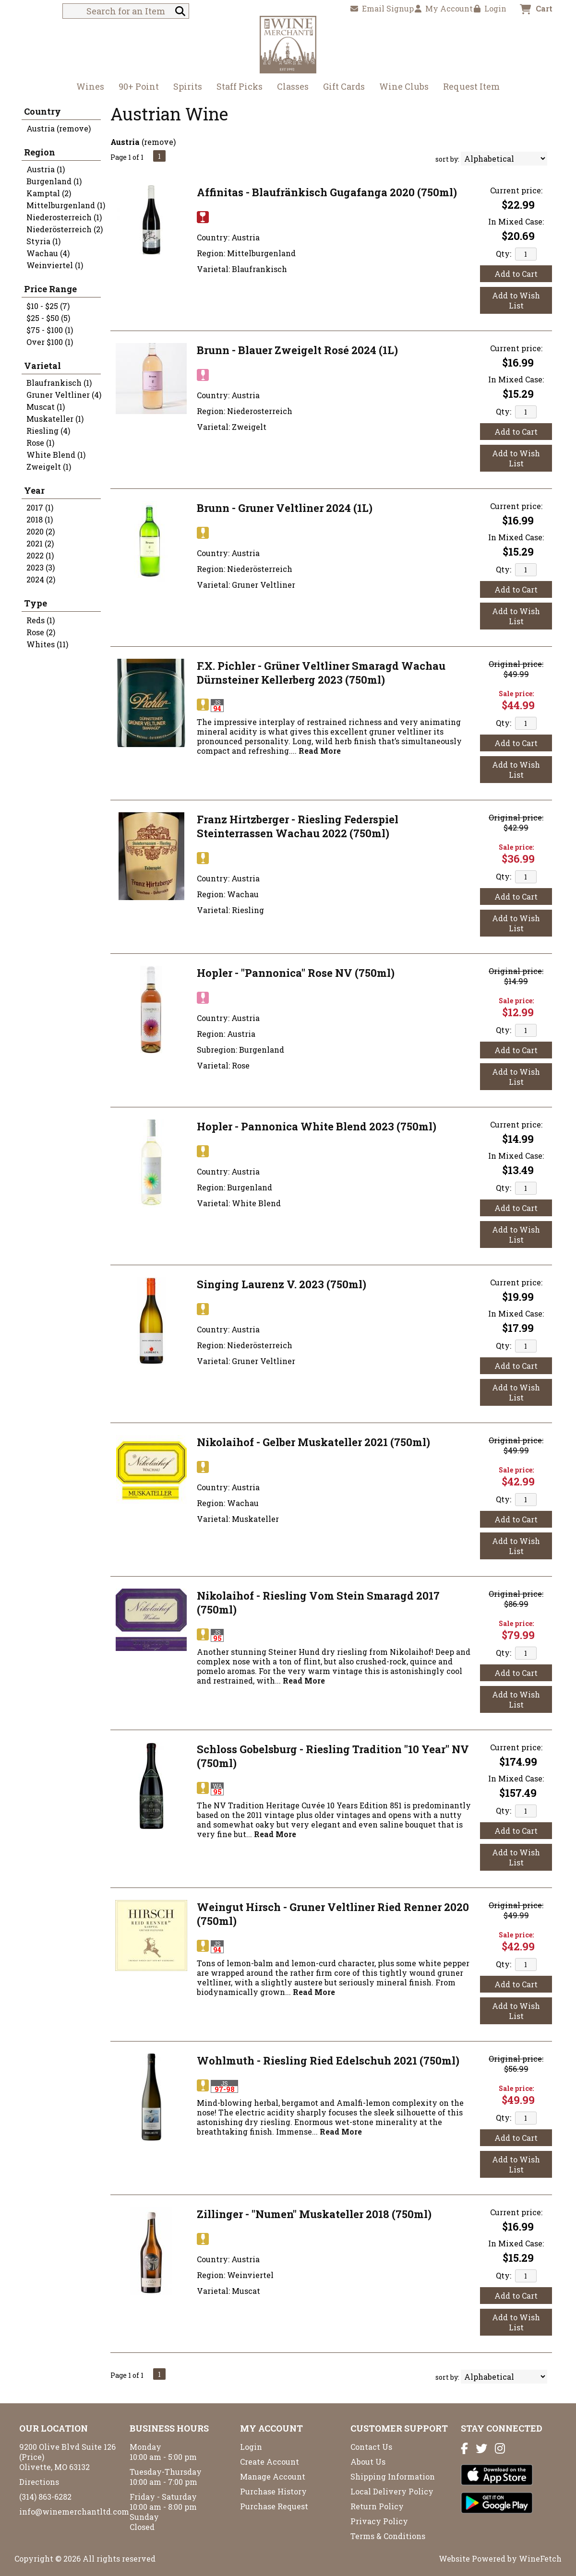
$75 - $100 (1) (49, 330)
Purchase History (273, 2491)
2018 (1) (39, 519)
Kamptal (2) (48, 193)
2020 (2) (40, 531)
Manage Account (272, 2476)
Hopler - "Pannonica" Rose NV (296, 973)
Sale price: (516, 693)
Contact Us (371, 2447)
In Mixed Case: (516, 221)
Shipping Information (392, 2476)
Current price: (516, 190)
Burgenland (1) (54, 181)
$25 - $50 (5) (48, 318)
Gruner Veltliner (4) (63, 395)
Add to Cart (516, 274)
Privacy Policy (379, 2521)
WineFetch (540, 2558)
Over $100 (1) (49, 342)
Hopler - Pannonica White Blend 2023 (316, 1126)
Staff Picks (239, 86)
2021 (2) (40, 543)
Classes (293, 86)
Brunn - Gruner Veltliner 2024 (284, 508)
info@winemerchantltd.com (74, 2511)
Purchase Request (274, 2506)
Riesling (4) (48, 431)
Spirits (184, 88)
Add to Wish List (516, 300)
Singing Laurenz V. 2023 (281, 1284)
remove (158, 142)
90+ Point (139, 86)
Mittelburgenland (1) (65, 205)
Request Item (471, 86)
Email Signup (382, 8)
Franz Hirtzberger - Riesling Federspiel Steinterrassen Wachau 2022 (297, 826)
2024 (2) (40, 579)
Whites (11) (47, 644)
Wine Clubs (401, 88)
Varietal (42, 365)
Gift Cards (344, 86)
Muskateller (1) (55, 419)
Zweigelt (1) (48, 467)
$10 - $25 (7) (48, 306)
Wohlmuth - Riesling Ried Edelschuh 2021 (328, 2060)
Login (490, 8)
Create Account (269, 2462)
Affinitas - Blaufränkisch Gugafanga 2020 (327, 192)
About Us (367, 2462)
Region (39, 152)
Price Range (50, 289)
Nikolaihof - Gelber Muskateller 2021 (313, 1442)
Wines (87, 88)
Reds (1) (40, 620)
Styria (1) (43, 241)
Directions (39, 2482)
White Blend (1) (55, 455)
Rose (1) (40, 443)
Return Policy (377, 2506)
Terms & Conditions (387, 2536)
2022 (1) (40, 555)
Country (42, 111)
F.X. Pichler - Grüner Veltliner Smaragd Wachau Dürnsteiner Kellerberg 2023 (321, 673)
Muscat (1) (45, 407)
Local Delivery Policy (391, 2491)
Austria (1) (45, 169)
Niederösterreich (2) (64, 229)
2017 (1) (39, 507)
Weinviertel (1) (54, 265)
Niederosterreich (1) (64, 217)
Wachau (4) (48, 253)
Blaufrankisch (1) (59, 383)
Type (35, 603)
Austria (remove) (58, 128)
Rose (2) (40, 632)
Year (34, 490)
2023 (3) (40, 567)
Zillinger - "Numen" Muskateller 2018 (314, 2214)
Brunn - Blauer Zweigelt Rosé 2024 (297, 350)
